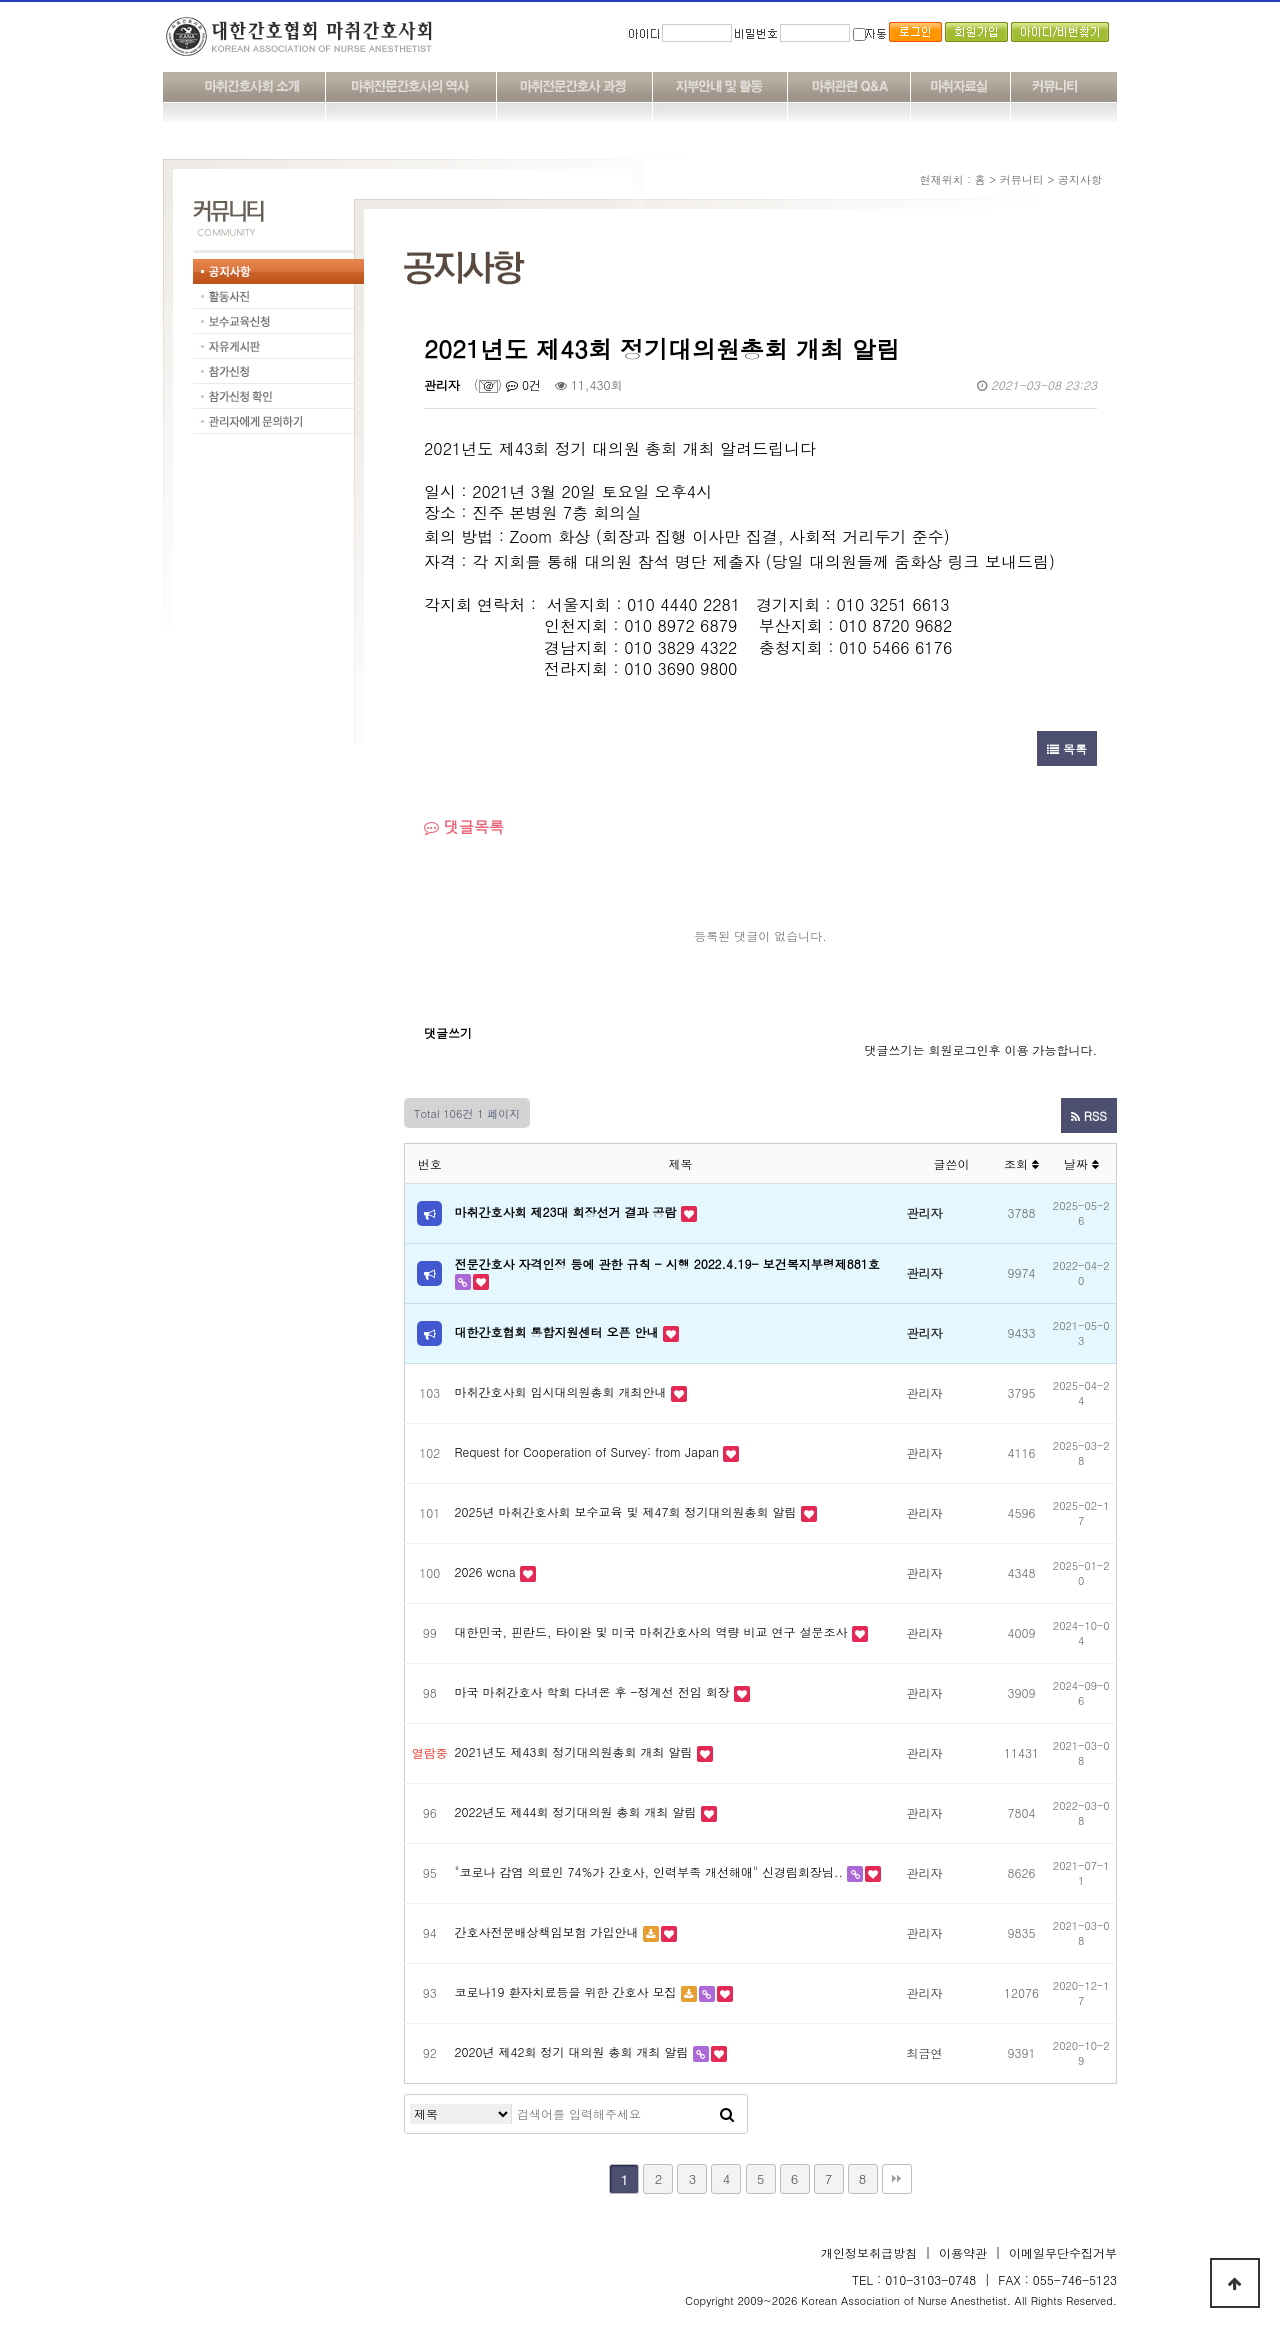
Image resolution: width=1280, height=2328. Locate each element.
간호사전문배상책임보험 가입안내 (547, 1931)
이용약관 (963, 2252)
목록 (1067, 748)
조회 (1021, 1163)
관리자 (442, 384)
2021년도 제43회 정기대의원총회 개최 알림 (574, 1751)
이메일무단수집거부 (1063, 2252)
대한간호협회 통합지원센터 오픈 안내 (557, 1331)
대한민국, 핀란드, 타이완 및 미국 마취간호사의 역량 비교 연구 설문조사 (651, 1631)
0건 (523, 384)
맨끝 (897, 2179)
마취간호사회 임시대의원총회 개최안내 (561, 1391)
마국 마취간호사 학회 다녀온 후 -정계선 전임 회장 (592, 1691)
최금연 (925, 2052)
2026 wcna (485, 1571)
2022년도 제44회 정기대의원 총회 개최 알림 (576, 1811)
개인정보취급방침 (869, 2252)
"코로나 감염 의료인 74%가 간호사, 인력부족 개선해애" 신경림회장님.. (649, 1871)
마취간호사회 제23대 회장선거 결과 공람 (566, 1211)
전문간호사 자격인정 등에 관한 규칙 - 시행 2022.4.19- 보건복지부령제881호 (667, 1263)
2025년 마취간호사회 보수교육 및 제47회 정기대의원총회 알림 (626, 1511)
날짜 (1081, 1163)
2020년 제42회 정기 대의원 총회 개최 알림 (572, 2051)
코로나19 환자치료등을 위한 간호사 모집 (566, 1991)
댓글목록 (464, 826)
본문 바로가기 (0, 0)
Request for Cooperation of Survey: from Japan (587, 1451)
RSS (1089, 1115)
